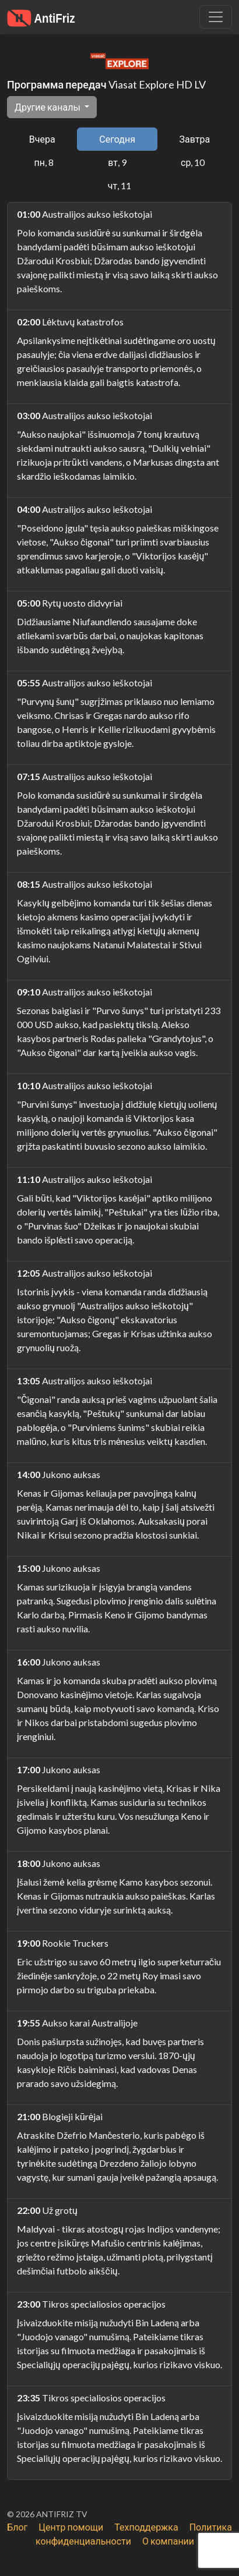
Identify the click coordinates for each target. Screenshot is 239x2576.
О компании (168, 2540)
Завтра (195, 138)
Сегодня (117, 138)
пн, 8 (44, 162)
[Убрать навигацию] (215, 17)
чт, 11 (119, 185)
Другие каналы (48, 106)
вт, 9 (117, 162)
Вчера (42, 138)
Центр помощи (70, 2526)
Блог (17, 2526)
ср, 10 (193, 162)
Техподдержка (146, 2526)
